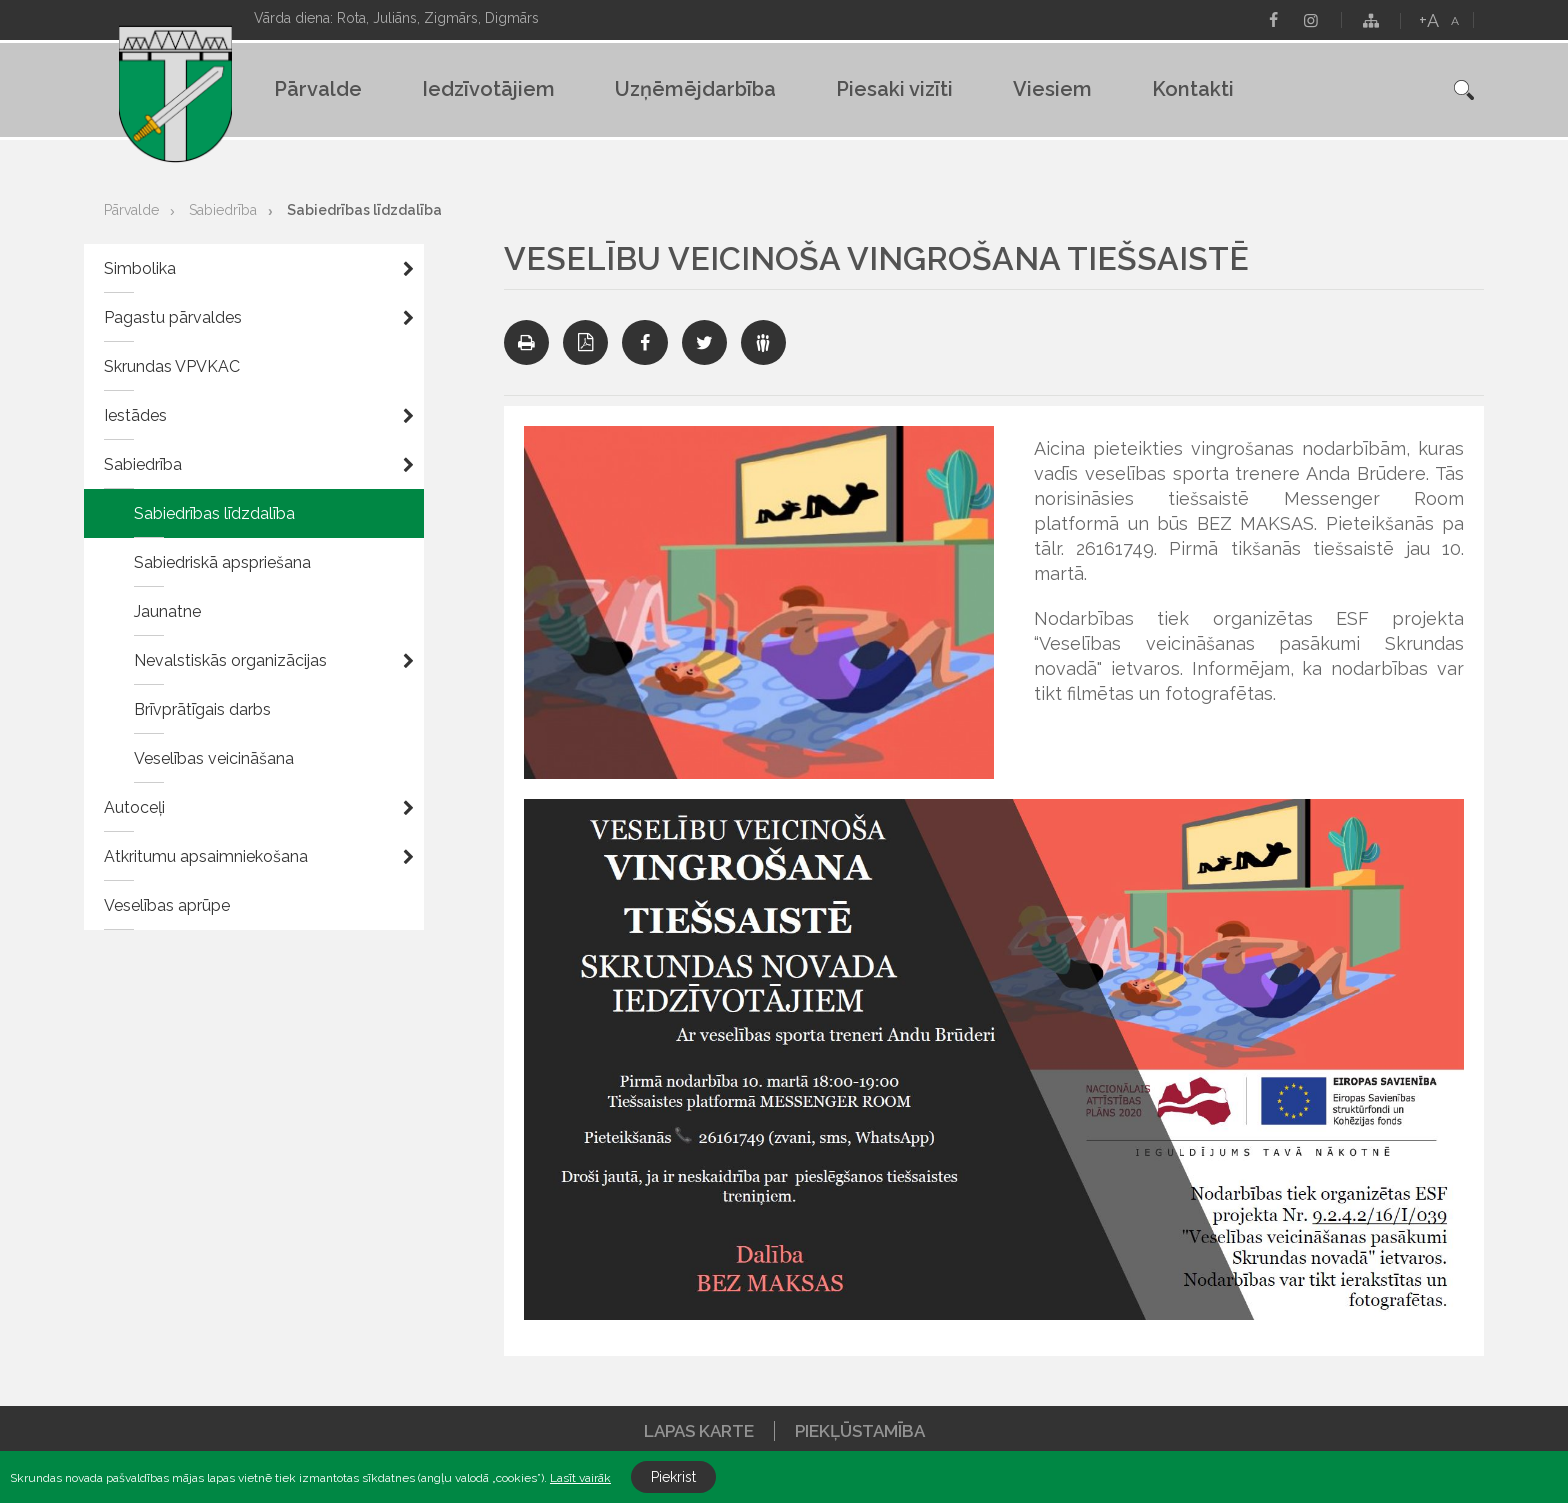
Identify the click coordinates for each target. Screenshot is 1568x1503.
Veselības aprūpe (167, 905)
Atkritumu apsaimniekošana (206, 856)
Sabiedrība (223, 210)
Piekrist (673, 1477)
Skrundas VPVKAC (172, 366)
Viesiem (1052, 89)
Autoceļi (134, 807)
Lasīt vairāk (580, 1478)
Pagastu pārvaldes (173, 317)
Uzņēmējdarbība (695, 89)
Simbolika (140, 268)
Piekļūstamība (860, 1431)
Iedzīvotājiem (488, 89)
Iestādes (135, 415)
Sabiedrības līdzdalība (364, 210)
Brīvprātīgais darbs (202, 709)
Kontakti (1193, 89)
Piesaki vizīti (894, 89)
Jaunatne (167, 611)
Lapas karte (699, 1431)
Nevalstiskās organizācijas (230, 660)
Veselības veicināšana (214, 758)
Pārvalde (318, 89)
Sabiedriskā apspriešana (222, 562)
